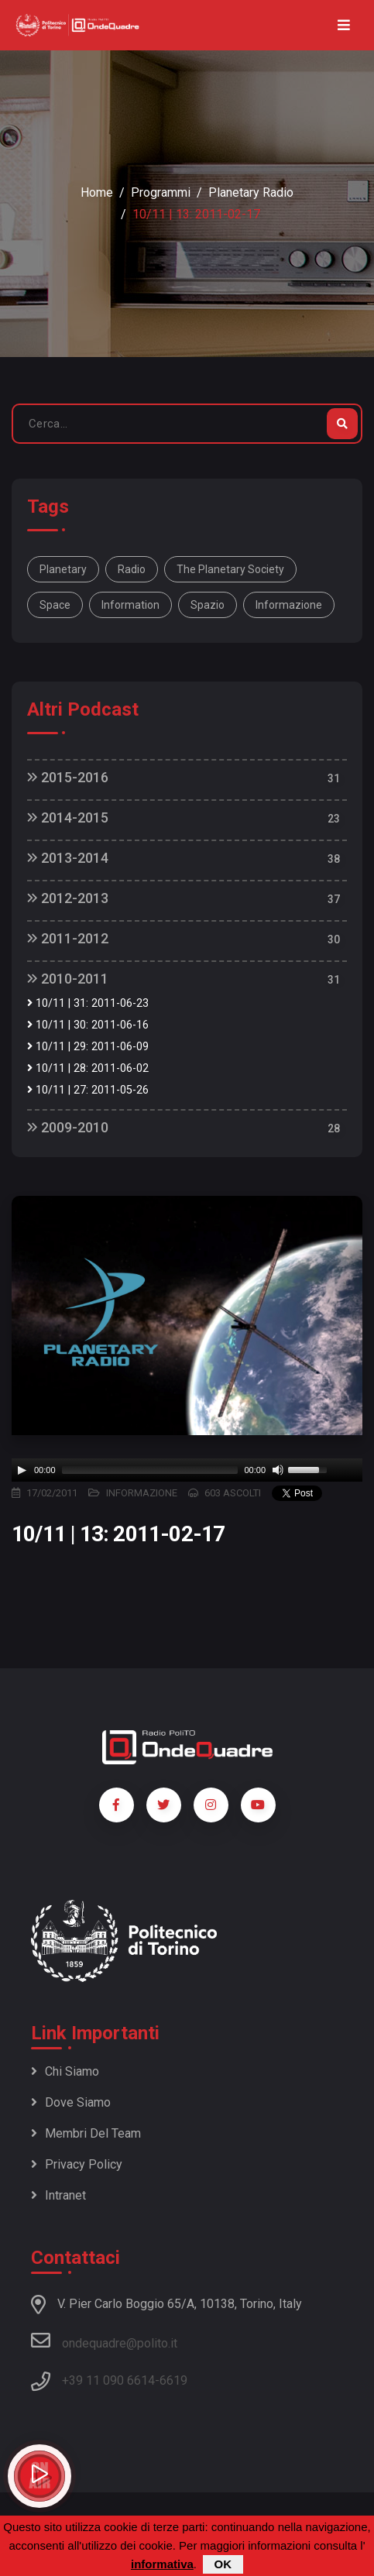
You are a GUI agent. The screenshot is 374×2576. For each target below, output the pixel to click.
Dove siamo (71, 2102)
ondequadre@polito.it (104, 2340)
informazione (289, 605)
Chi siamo (65, 2071)
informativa (162, 2564)
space (54, 605)
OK (223, 2564)
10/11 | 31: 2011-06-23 (88, 1003)
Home (97, 192)
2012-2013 (67, 898)
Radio (132, 569)
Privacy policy (76, 2164)
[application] (187, 1470)
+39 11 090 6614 (108, 2380)
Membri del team (86, 2133)
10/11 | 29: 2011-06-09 (88, 1046)
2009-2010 (67, 1127)
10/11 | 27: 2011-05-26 (88, 1090)
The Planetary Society (230, 569)
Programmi (160, 192)
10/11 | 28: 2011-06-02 (88, 1068)
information (130, 605)
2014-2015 (67, 817)
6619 (173, 2380)
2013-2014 (67, 858)
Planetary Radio (250, 192)
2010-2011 (67, 978)
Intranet (58, 2195)
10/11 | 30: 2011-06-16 (88, 1025)
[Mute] (278, 1470)
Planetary (63, 569)
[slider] (150, 1470)
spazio (207, 605)
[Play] (21, 1470)
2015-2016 (67, 777)
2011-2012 (67, 938)
